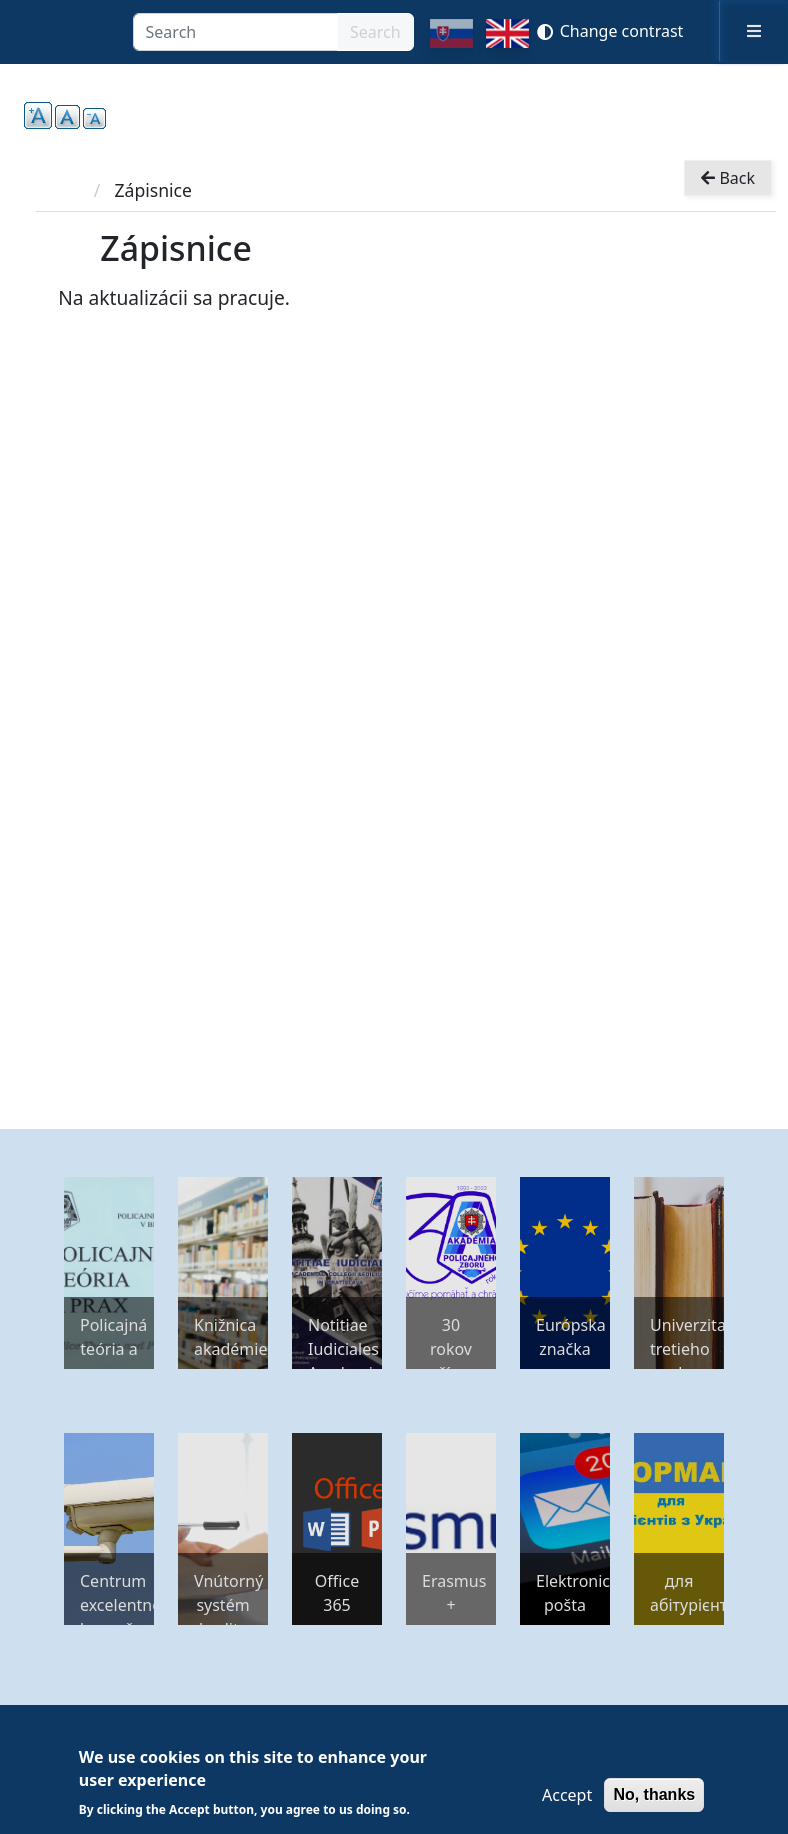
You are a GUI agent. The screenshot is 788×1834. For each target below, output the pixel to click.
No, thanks (654, 1794)
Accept (567, 1795)
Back (728, 178)
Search (375, 32)
